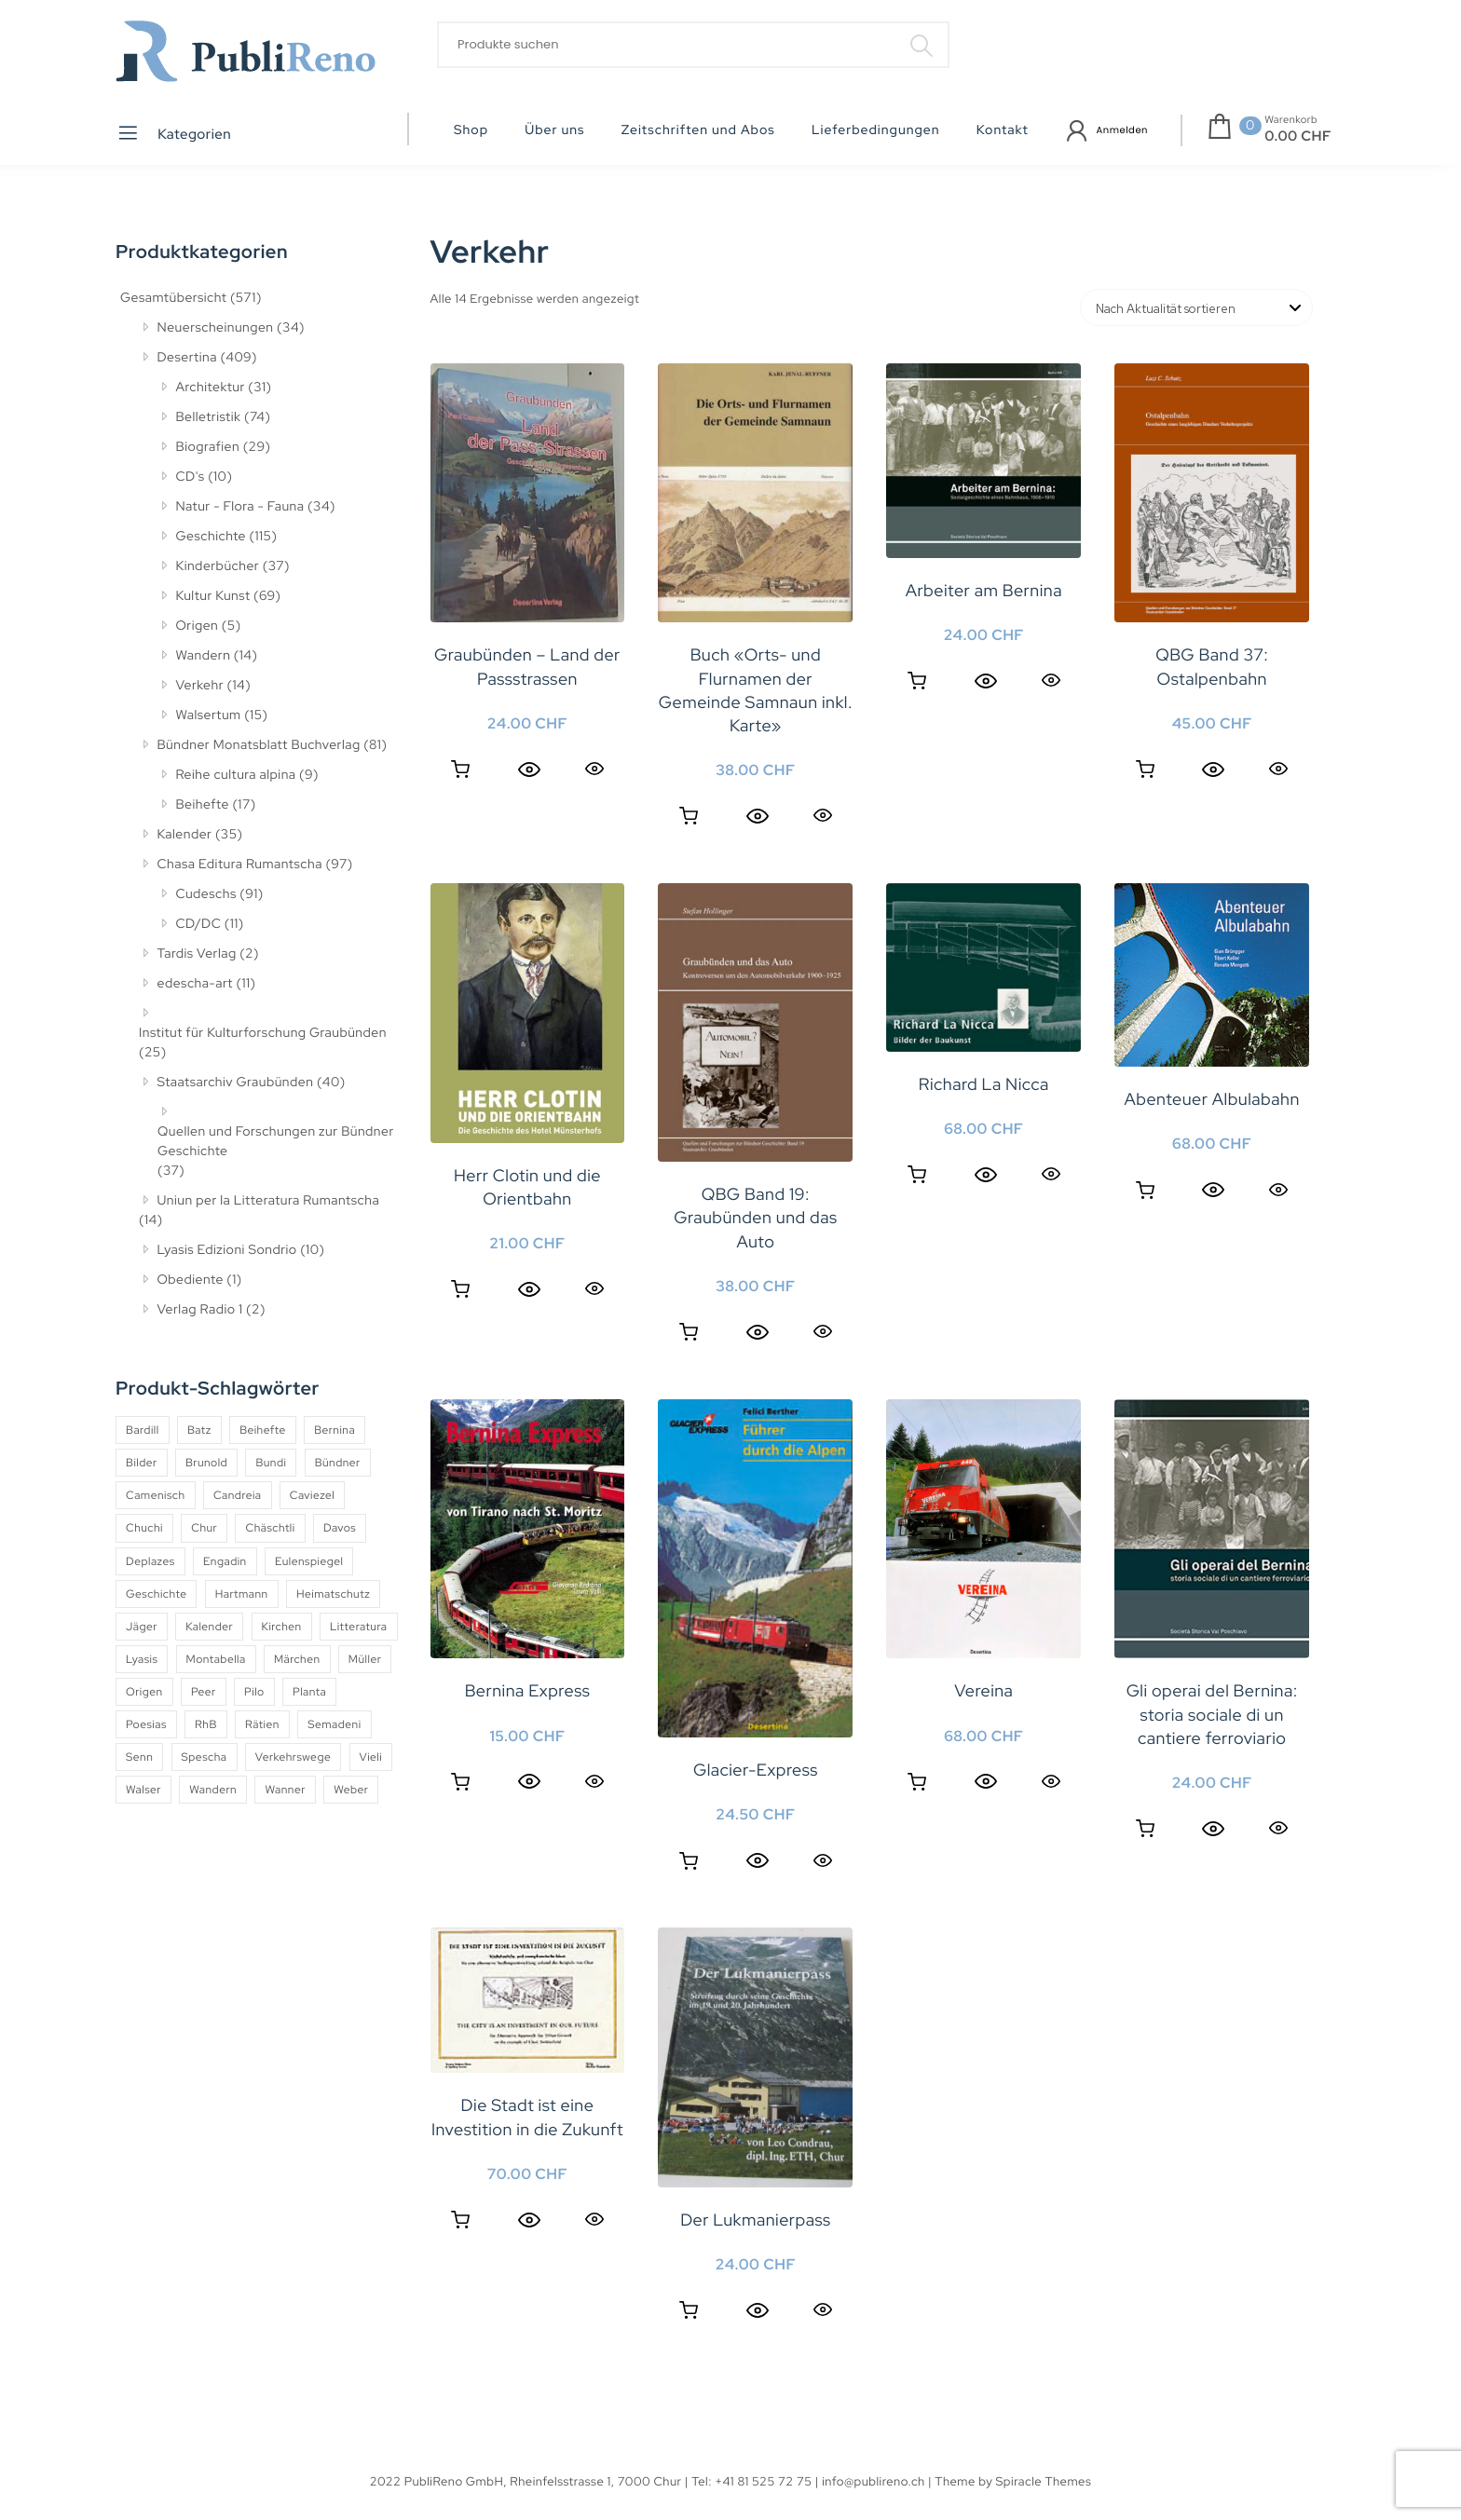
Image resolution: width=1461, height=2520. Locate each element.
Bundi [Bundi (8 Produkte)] (270, 1462)
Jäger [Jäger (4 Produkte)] (141, 1626)
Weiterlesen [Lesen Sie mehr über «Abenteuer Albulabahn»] (1145, 1190)
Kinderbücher (218, 566)
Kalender (184, 834)
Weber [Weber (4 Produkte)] (351, 1789)
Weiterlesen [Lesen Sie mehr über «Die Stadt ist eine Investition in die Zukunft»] (460, 2220)
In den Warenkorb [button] (460, 769)
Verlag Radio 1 (200, 1309)
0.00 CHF (1297, 136)
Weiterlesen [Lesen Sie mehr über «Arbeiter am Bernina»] (917, 681)
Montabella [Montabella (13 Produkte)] (216, 1659)
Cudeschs (206, 894)
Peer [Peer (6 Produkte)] (203, 1691)
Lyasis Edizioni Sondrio (227, 1250)
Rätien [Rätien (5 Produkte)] (262, 1724)
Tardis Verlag (197, 954)
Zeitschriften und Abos (698, 130)
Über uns (554, 130)
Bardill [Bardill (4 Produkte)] (142, 1430)
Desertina (187, 357)
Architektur (210, 387)
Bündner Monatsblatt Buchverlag (259, 745)
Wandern (203, 655)
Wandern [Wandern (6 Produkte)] (213, 1789)
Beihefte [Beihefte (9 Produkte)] (262, 1430)
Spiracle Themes (1044, 2481)
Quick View (594, 768)
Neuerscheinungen (215, 328)
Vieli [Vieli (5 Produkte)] (371, 1757)
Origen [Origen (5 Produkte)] (144, 1691)
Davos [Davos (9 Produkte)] (339, 1527)
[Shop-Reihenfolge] (1196, 307)
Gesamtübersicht (173, 298)
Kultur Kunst (213, 596)
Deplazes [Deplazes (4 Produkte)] (150, 1561)
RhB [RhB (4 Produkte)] (206, 1724)
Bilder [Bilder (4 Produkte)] (141, 1462)
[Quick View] (529, 769)
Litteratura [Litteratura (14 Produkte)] (359, 1626)
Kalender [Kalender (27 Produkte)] (209, 1626)
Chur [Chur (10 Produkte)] (204, 1527)
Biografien (208, 447)
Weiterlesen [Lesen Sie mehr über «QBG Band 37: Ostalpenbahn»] (1145, 769)
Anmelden (1122, 130)
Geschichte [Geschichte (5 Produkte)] (156, 1594)
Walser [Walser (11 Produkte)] (143, 1789)
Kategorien (173, 132)
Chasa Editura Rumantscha (239, 864)
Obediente (190, 1280)
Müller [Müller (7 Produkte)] (364, 1659)
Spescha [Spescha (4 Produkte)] (204, 1757)
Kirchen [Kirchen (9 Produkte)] (282, 1626)
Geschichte (211, 536)
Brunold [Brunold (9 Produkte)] (206, 1462)
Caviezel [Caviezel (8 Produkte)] (312, 1495)
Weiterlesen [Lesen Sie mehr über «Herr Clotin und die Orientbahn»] (460, 1289)
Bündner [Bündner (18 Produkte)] (338, 1462)
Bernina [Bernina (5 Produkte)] (334, 1430)
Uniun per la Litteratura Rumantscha (268, 1200)
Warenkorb (1291, 120)
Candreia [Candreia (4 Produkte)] (237, 1495)
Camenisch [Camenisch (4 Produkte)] (155, 1495)
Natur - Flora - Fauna (240, 506)
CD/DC (199, 924)
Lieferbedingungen (876, 130)
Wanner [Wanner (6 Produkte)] (285, 1789)
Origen (197, 626)
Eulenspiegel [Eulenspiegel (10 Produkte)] (309, 1561)
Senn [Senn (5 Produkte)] (139, 1757)
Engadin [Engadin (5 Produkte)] (225, 1561)
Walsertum (208, 715)
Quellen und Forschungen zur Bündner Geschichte (275, 1142)
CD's (190, 477)
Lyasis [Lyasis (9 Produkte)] (141, 1659)
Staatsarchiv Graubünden (235, 1082)
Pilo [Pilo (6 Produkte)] (254, 1691)
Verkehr (200, 685)
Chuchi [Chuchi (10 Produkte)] (144, 1527)
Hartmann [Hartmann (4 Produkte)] (241, 1594)
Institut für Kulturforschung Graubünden (263, 1033)
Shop (471, 130)
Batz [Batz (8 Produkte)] (199, 1430)
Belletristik (208, 417)
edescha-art (195, 983)
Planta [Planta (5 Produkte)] (309, 1691)
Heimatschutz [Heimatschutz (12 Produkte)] (333, 1594)
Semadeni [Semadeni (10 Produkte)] (334, 1724)
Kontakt (1002, 130)
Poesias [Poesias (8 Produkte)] (146, 1724)
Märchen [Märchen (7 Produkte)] (297, 1659)
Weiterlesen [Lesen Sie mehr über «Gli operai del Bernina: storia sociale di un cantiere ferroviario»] (1145, 1828)
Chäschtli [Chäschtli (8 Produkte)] (269, 1527)
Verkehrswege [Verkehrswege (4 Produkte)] (293, 1757)
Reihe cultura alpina (236, 775)
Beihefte (202, 805)
